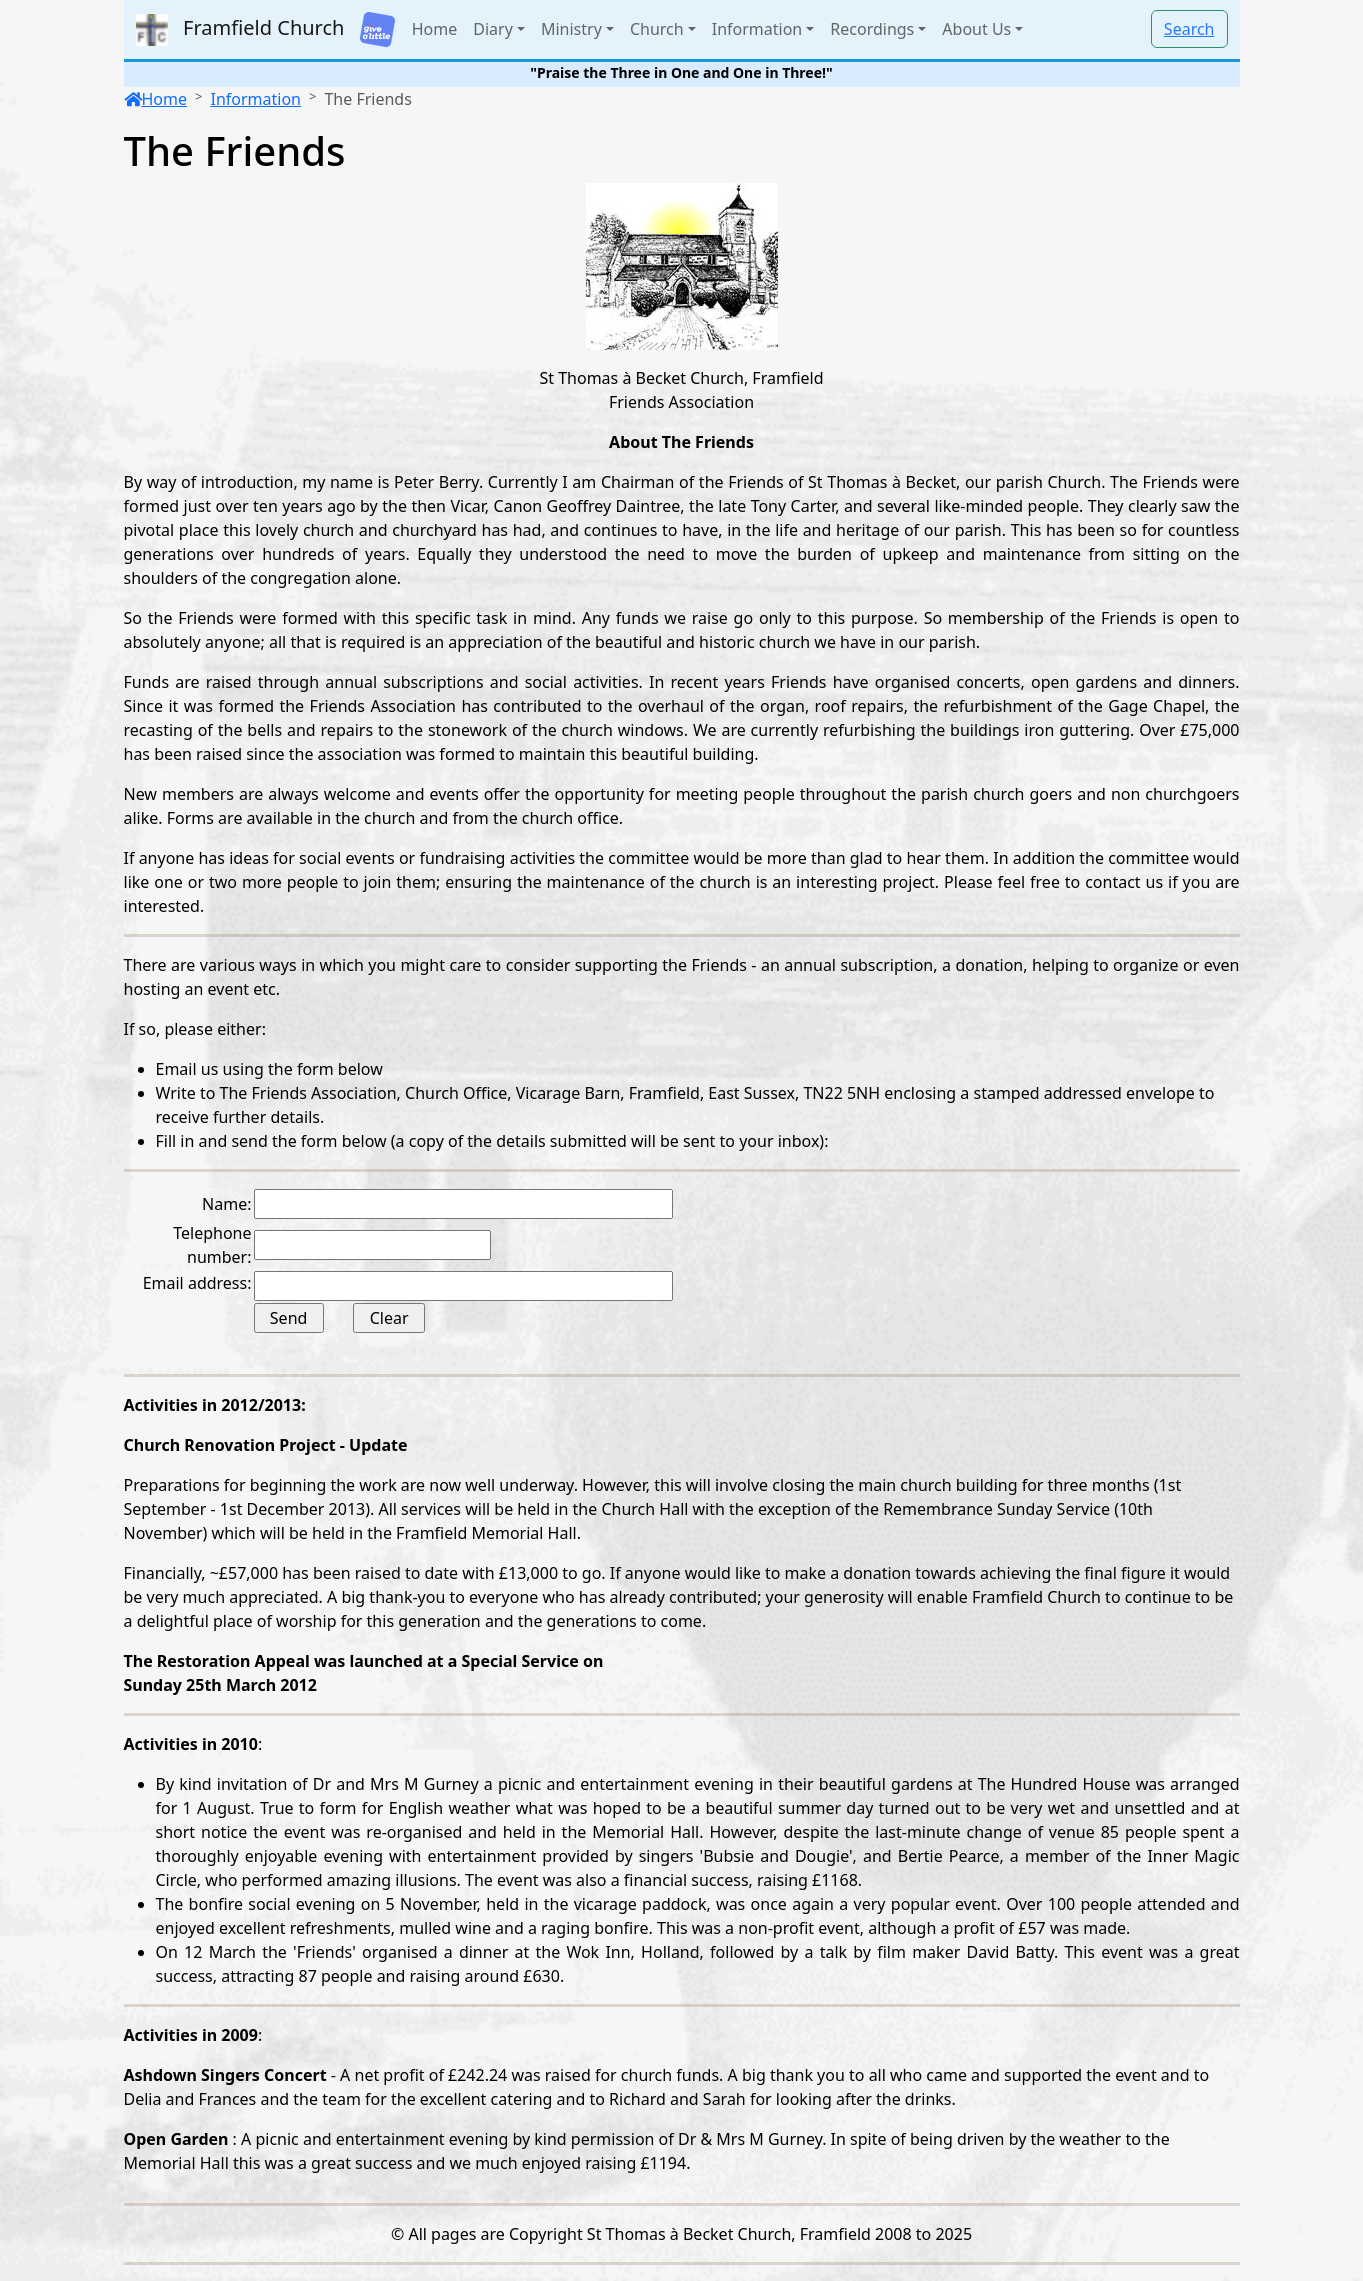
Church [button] (657, 29)
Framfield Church (240, 30)
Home (435, 29)
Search (1189, 29)
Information (255, 99)
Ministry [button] (571, 29)
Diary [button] (493, 29)
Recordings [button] (872, 29)
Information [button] (757, 29)
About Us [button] (976, 29)
